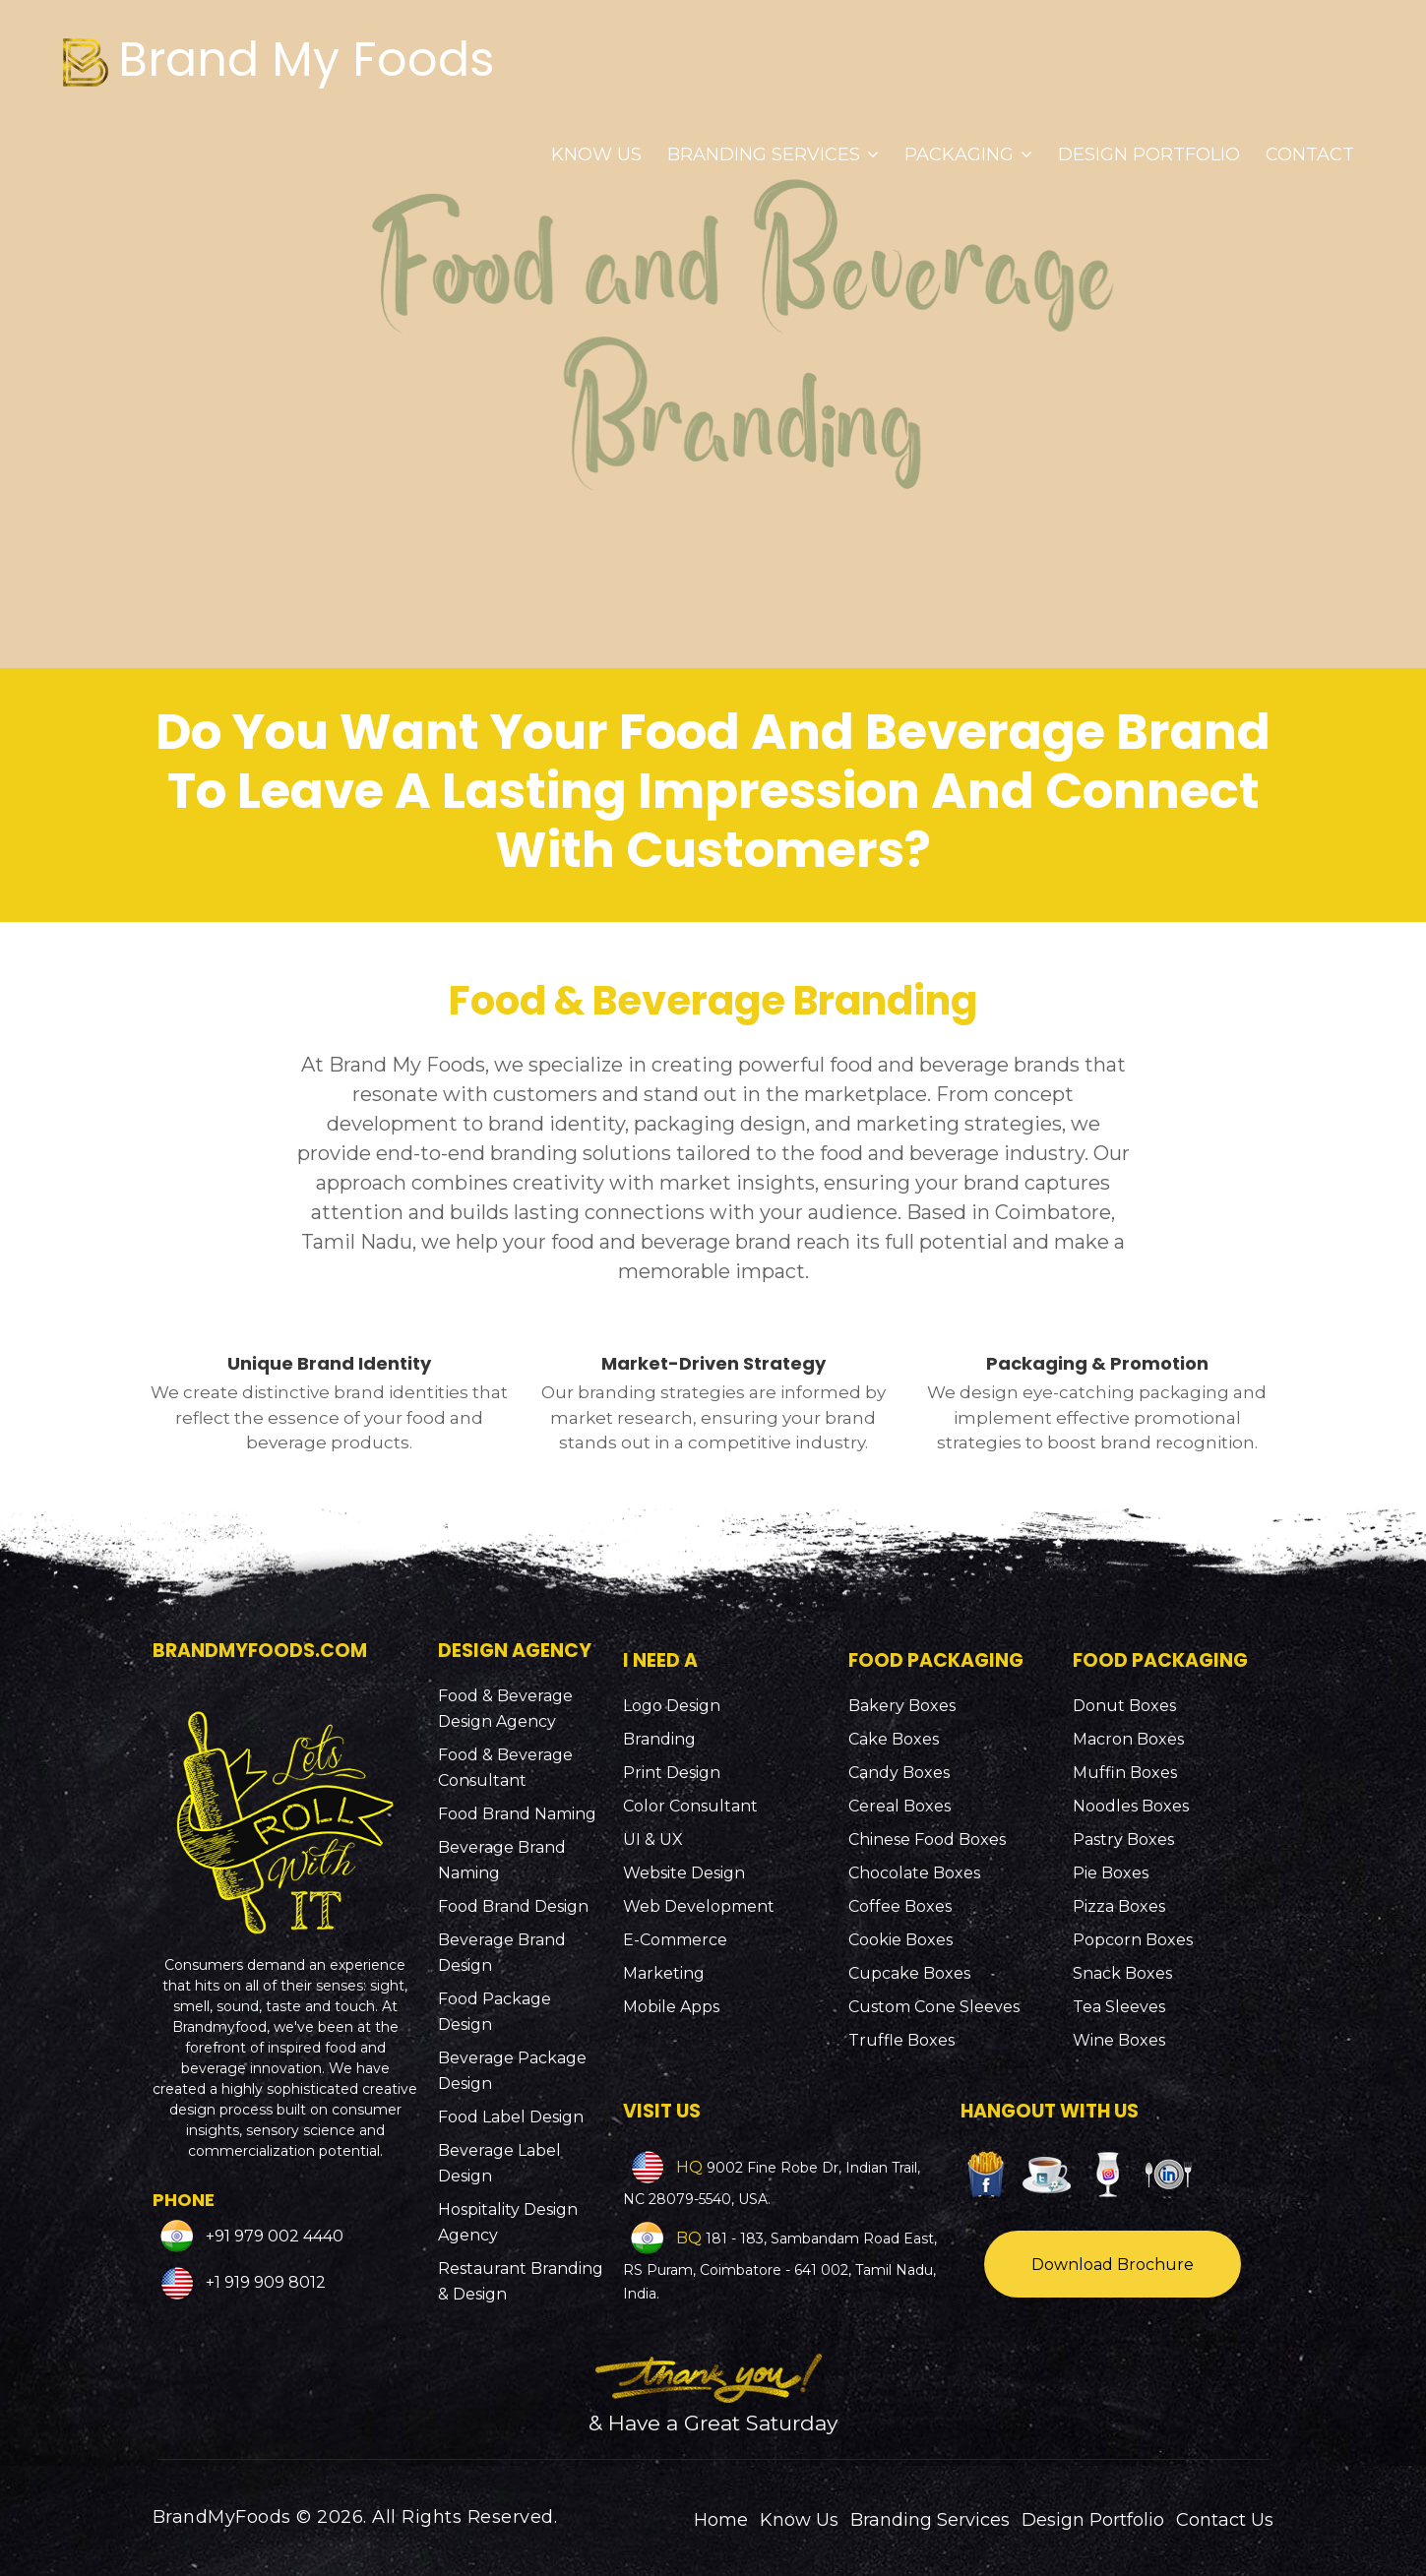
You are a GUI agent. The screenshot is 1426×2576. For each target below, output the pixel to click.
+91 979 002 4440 (272, 2235)
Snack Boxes (1122, 1973)
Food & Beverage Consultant (505, 1768)
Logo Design (671, 1705)
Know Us (596, 154)
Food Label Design (511, 2117)
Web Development (699, 1906)
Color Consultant (690, 1806)
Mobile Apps (671, 2006)
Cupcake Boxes (909, 1973)
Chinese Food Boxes (927, 1839)
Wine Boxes (1119, 2040)
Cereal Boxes (899, 1806)
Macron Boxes (1128, 1739)
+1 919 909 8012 (264, 2282)
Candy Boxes (899, 1772)
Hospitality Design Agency (508, 2222)
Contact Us (1224, 2520)
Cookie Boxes (900, 1940)
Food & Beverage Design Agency (505, 1709)
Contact (1310, 154)
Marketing (664, 1973)
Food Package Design (494, 2012)
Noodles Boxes (1131, 1806)
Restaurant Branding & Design (520, 2281)
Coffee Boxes (900, 1906)
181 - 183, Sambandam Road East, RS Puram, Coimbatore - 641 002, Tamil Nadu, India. (780, 2266)
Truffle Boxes (901, 2040)
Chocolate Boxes (914, 1873)
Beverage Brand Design (502, 1953)
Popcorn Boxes (1133, 1940)
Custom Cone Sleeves (934, 2006)
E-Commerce (675, 1940)
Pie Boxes (1110, 1873)
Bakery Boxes (902, 1705)
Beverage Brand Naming (502, 1860)
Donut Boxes (1124, 1705)
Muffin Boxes (1125, 1772)
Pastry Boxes (1123, 1839)
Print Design (671, 1772)
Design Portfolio (1149, 154)
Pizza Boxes (1119, 1906)
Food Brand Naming (517, 1814)
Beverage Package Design (512, 2071)
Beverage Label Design (499, 2163)
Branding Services (773, 154)
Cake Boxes (893, 1739)
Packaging (968, 154)
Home (721, 2520)
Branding (659, 1739)
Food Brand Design (513, 1906)
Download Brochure (1112, 2264)
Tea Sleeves (1119, 2006)
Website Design (684, 1873)
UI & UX (653, 1839)
